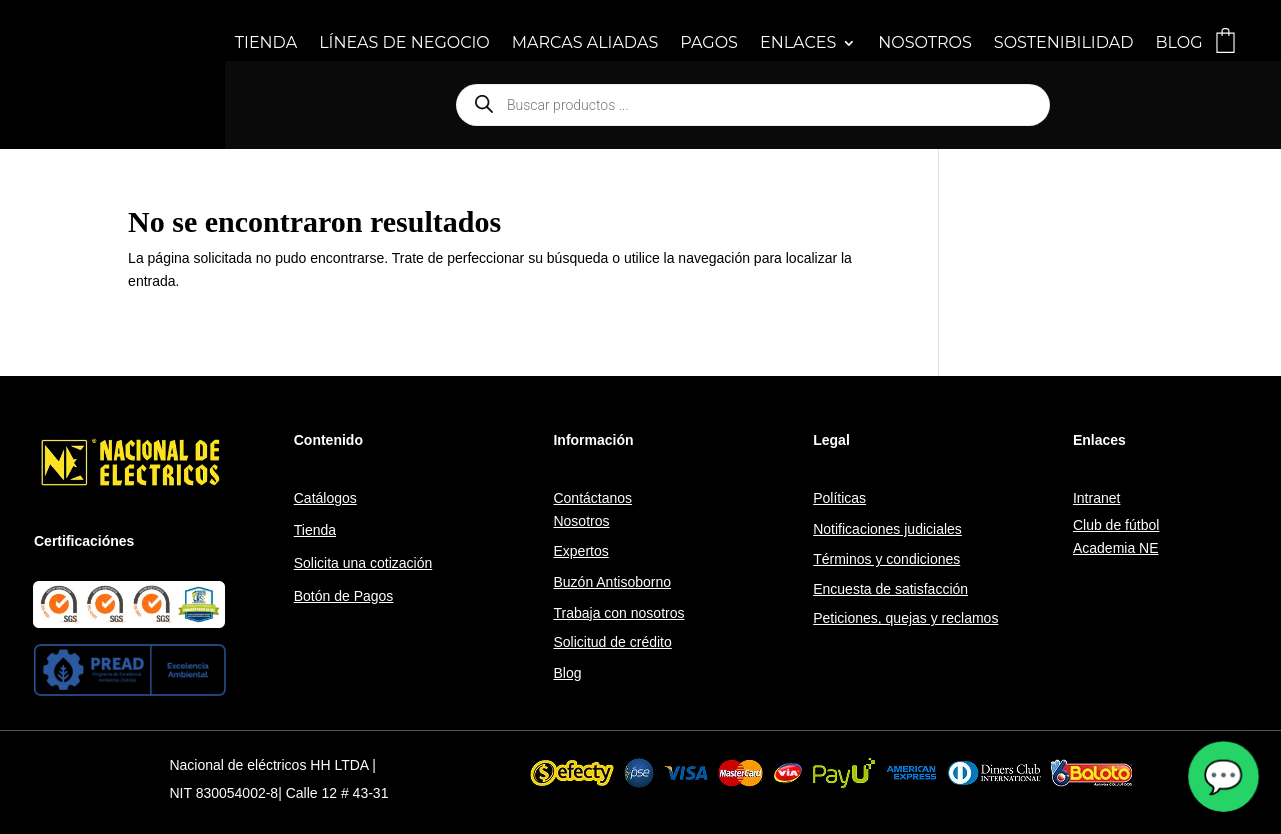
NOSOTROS (925, 44)
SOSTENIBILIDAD (1064, 44)
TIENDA (266, 44)
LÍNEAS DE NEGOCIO (404, 44)
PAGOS (709, 44)
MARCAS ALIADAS (585, 44)
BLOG (1178, 44)
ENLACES (798, 44)
